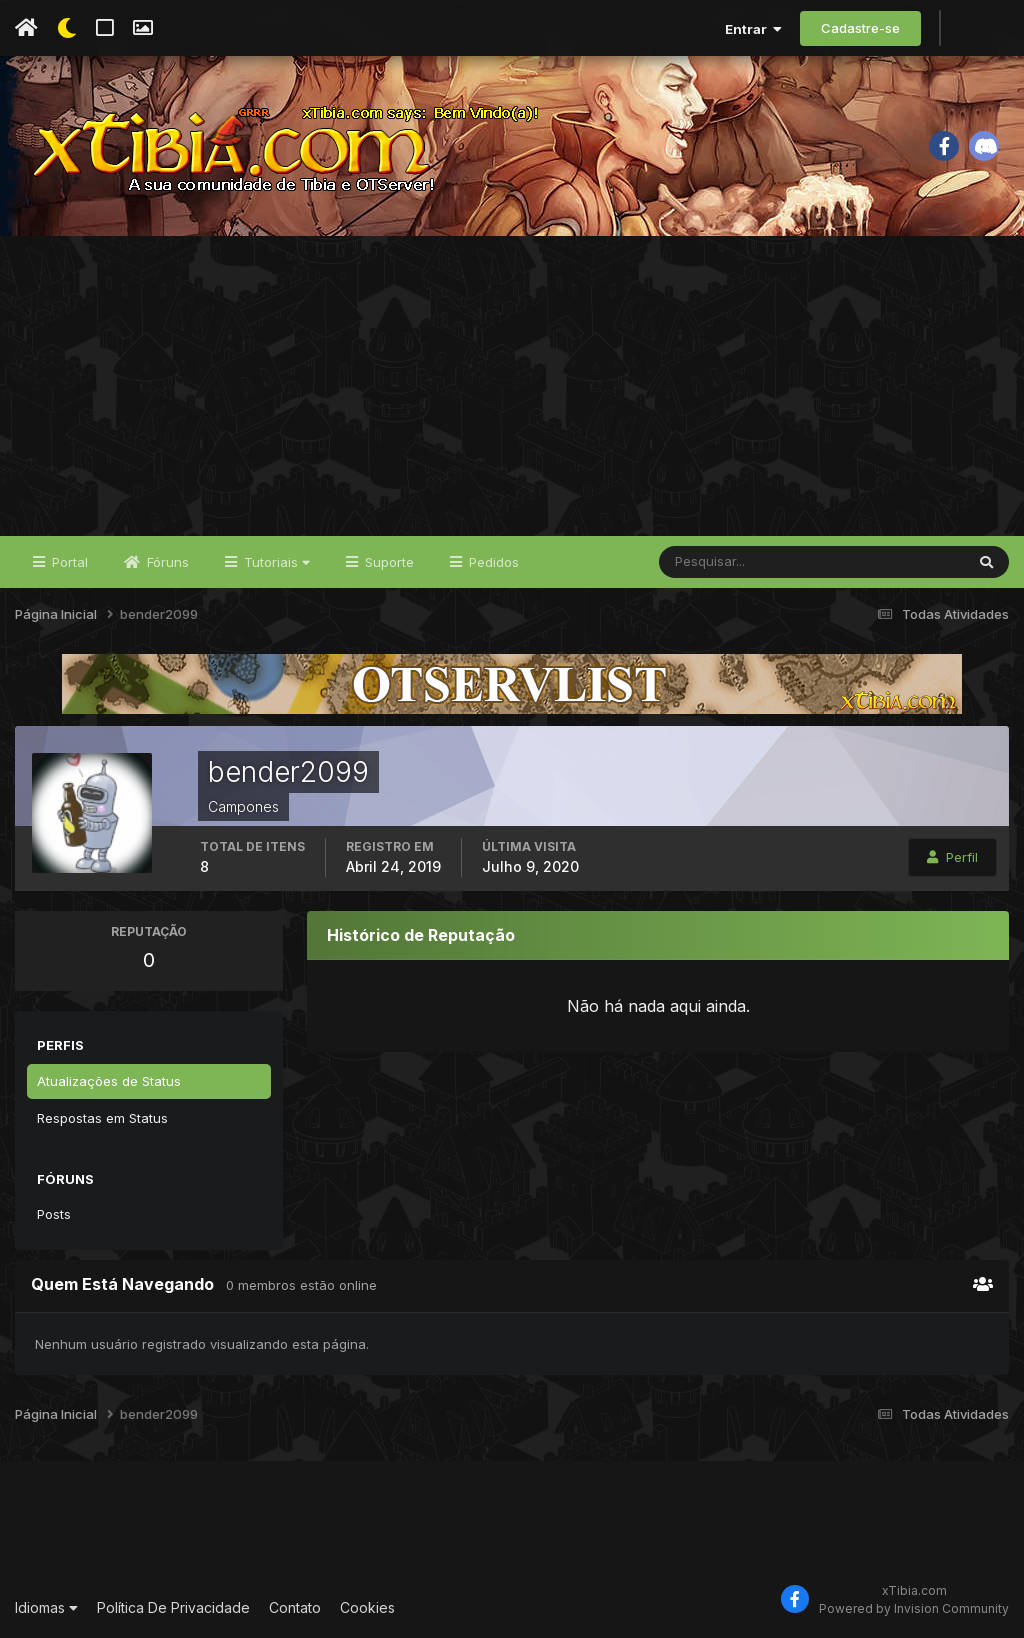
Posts (54, 1214)
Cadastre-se (860, 28)
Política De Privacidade (173, 1607)
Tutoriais (275, 562)
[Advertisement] (512, 386)
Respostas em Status (102, 1118)
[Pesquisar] (724, 562)
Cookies (367, 1607)
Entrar (753, 29)
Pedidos (492, 562)
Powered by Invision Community (914, 1608)
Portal (68, 562)
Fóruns (166, 562)
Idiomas (46, 1607)
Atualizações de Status (109, 1081)
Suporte (387, 562)
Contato (295, 1607)
